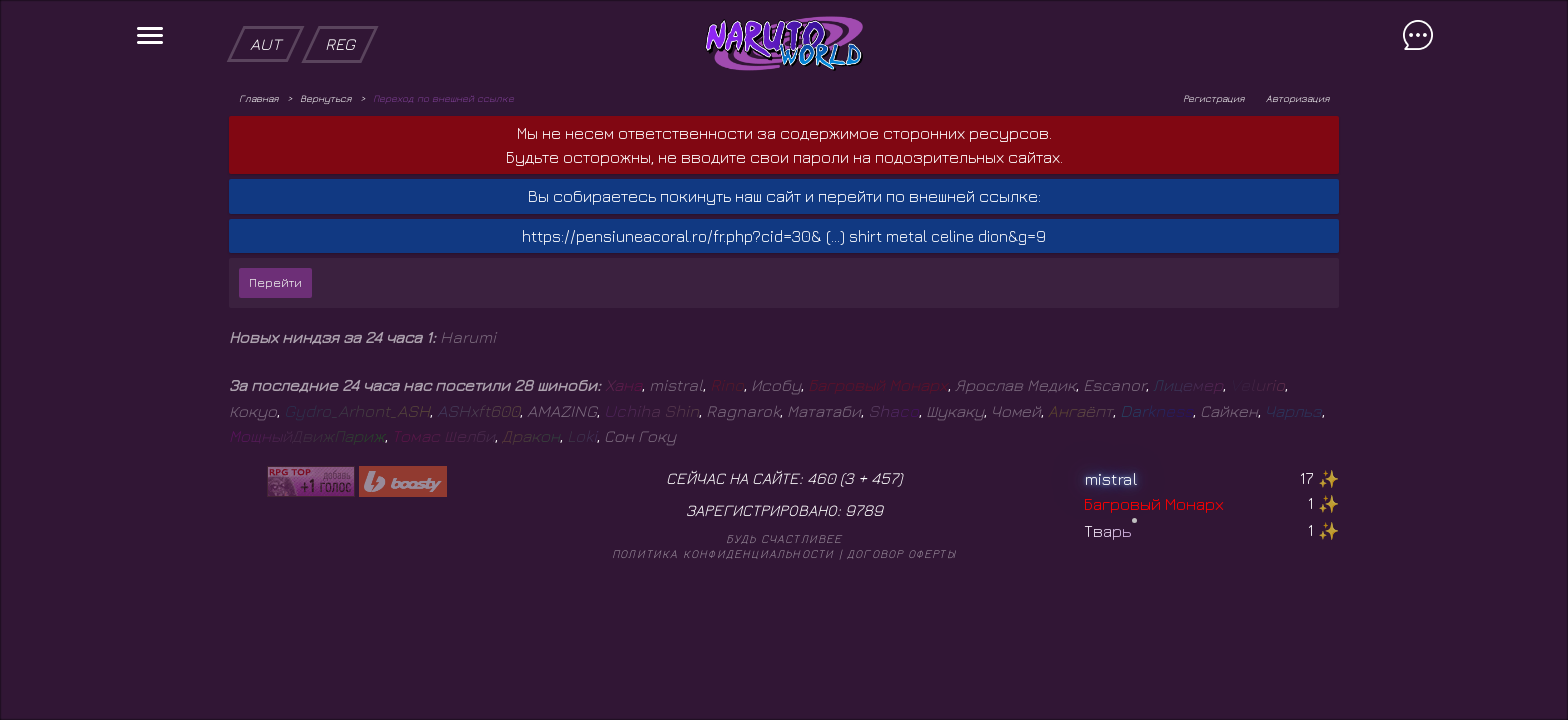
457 (884, 478)
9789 (864, 510)
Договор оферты (901, 553)
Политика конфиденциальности (723, 553)
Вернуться (325, 98)
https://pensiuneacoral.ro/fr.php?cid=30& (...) (683, 236)
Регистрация (1213, 98)
